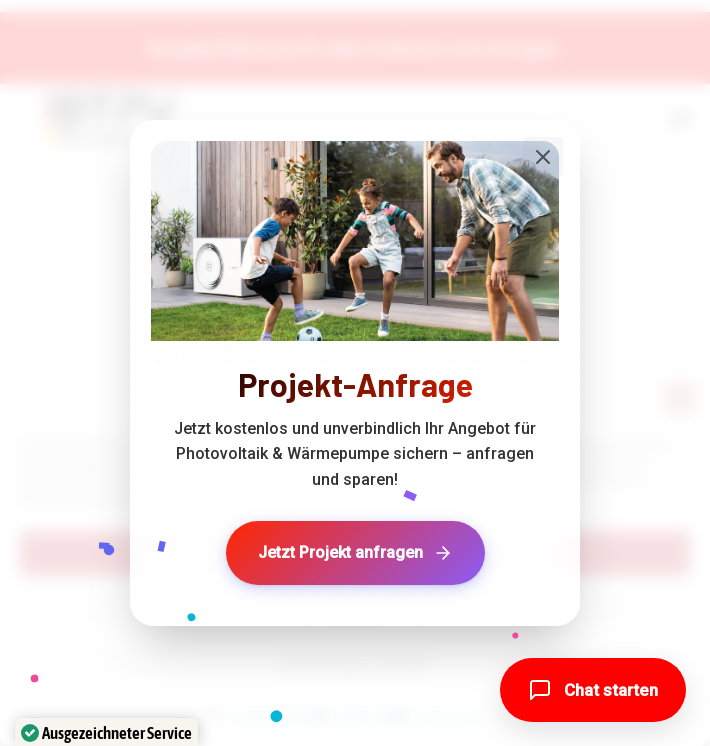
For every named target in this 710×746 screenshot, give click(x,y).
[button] (593, 690)
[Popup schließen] (543, 157)
